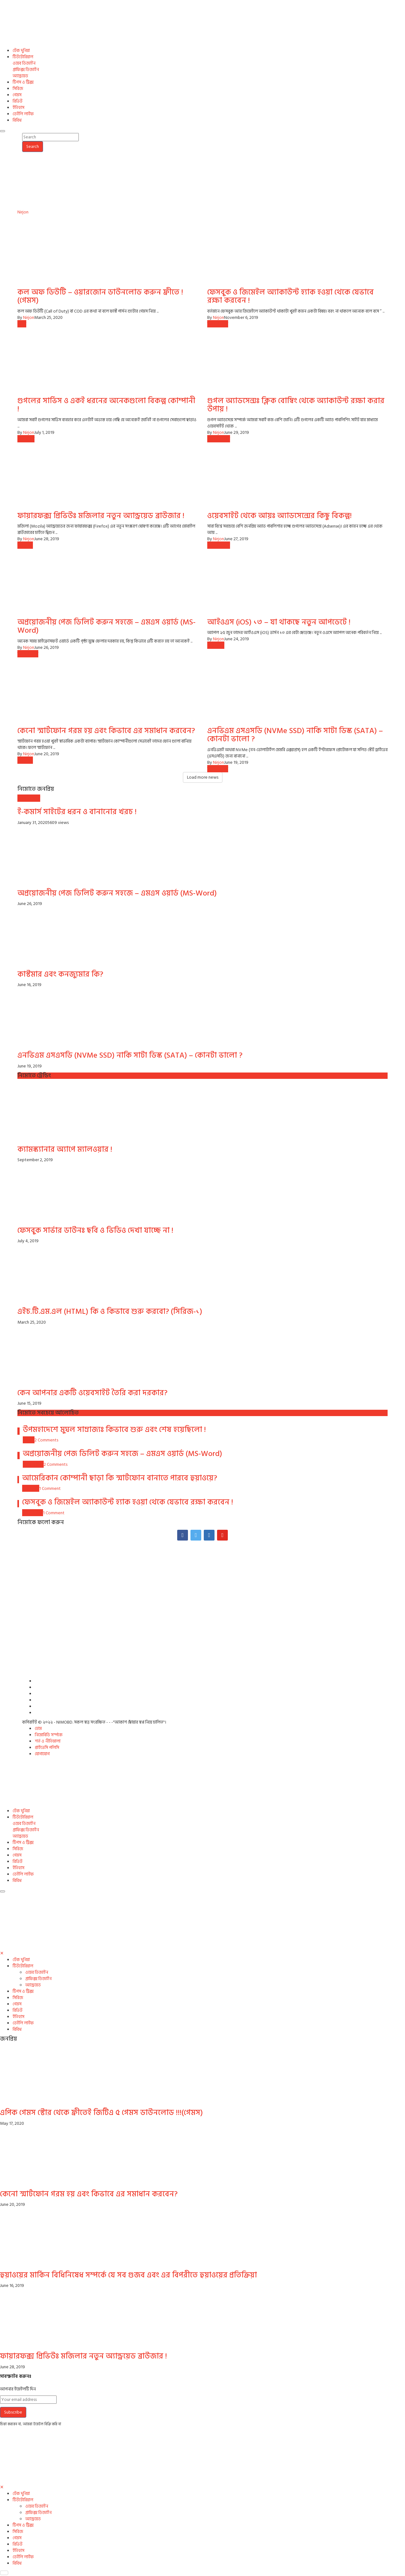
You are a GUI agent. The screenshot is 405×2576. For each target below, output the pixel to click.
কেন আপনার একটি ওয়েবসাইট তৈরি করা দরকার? (92, 1393)
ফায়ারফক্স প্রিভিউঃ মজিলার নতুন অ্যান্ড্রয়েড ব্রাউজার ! (100, 516)
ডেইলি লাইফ (23, 113)
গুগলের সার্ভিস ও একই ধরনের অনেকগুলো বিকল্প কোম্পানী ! (106, 405)
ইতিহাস (18, 107)
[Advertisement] (202, 1586)
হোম (38, 1728)
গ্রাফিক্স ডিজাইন (26, 69)
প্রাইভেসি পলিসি (47, 1747)
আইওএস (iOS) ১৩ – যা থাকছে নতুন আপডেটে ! (279, 622)
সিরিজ (18, 88)
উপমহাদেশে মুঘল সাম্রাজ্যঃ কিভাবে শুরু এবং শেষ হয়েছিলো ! (114, 1429)
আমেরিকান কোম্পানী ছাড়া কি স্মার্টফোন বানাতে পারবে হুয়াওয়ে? (119, 1478)
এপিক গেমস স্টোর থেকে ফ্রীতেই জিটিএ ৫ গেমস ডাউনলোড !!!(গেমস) (101, 2112)
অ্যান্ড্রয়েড (20, 75)
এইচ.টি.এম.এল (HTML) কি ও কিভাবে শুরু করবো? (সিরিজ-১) (109, 1311)
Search (32, 146)
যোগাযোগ (42, 1753)
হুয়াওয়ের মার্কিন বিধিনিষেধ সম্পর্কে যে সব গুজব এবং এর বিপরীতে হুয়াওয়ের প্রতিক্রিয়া (128, 2275)
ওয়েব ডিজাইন (24, 63)
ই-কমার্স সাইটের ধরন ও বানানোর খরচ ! (77, 812)
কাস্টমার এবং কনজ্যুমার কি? (60, 974)
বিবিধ (17, 120)
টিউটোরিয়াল (23, 56)
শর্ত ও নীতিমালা (47, 1741)
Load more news (202, 777)
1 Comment (50, 1488)
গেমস (17, 94)
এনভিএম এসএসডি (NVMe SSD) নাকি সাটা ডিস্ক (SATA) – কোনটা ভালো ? (295, 735)
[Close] (2, 1953)
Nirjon (22, 212)
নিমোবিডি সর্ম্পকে (49, 1734)
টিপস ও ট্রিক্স (23, 82)
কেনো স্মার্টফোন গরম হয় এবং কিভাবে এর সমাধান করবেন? (106, 731)
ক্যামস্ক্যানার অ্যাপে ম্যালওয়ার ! (64, 1149)
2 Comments (46, 1440)
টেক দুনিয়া (21, 50)
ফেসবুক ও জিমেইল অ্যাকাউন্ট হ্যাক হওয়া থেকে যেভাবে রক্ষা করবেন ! (290, 296)
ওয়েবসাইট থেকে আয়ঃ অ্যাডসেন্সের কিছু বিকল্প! (279, 516)
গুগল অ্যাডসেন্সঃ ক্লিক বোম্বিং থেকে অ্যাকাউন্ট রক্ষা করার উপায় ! (295, 405)
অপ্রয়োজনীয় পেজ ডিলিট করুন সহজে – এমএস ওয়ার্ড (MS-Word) (106, 626)
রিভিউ (17, 101)
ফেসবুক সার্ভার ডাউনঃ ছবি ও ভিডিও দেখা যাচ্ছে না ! (95, 1230)
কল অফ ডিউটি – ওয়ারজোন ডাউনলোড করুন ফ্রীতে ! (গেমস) (100, 296)
